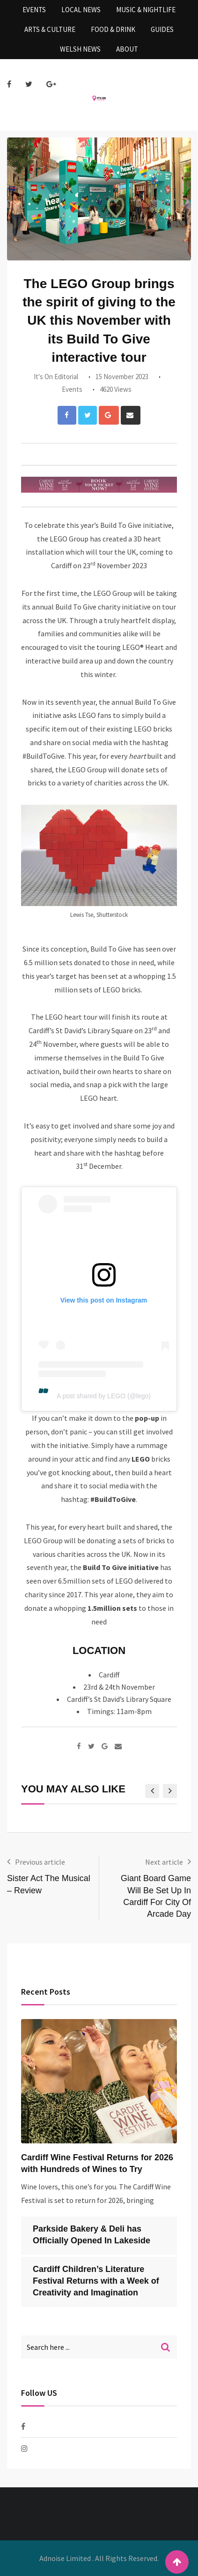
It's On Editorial (56, 376)
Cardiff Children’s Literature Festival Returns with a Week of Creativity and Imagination (96, 2280)
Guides (162, 29)
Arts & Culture (49, 29)
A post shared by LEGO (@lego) (104, 1396)
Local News (81, 9)
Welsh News (80, 49)
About (127, 49)
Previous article (40, 1862)
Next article (164, 1862)
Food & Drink (113, 29)
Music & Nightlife (146, 9)
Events (34, 9)
